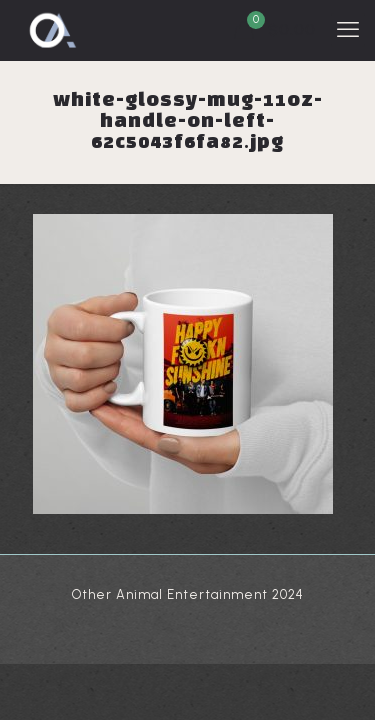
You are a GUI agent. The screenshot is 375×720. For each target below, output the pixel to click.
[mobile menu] (348, 30)
